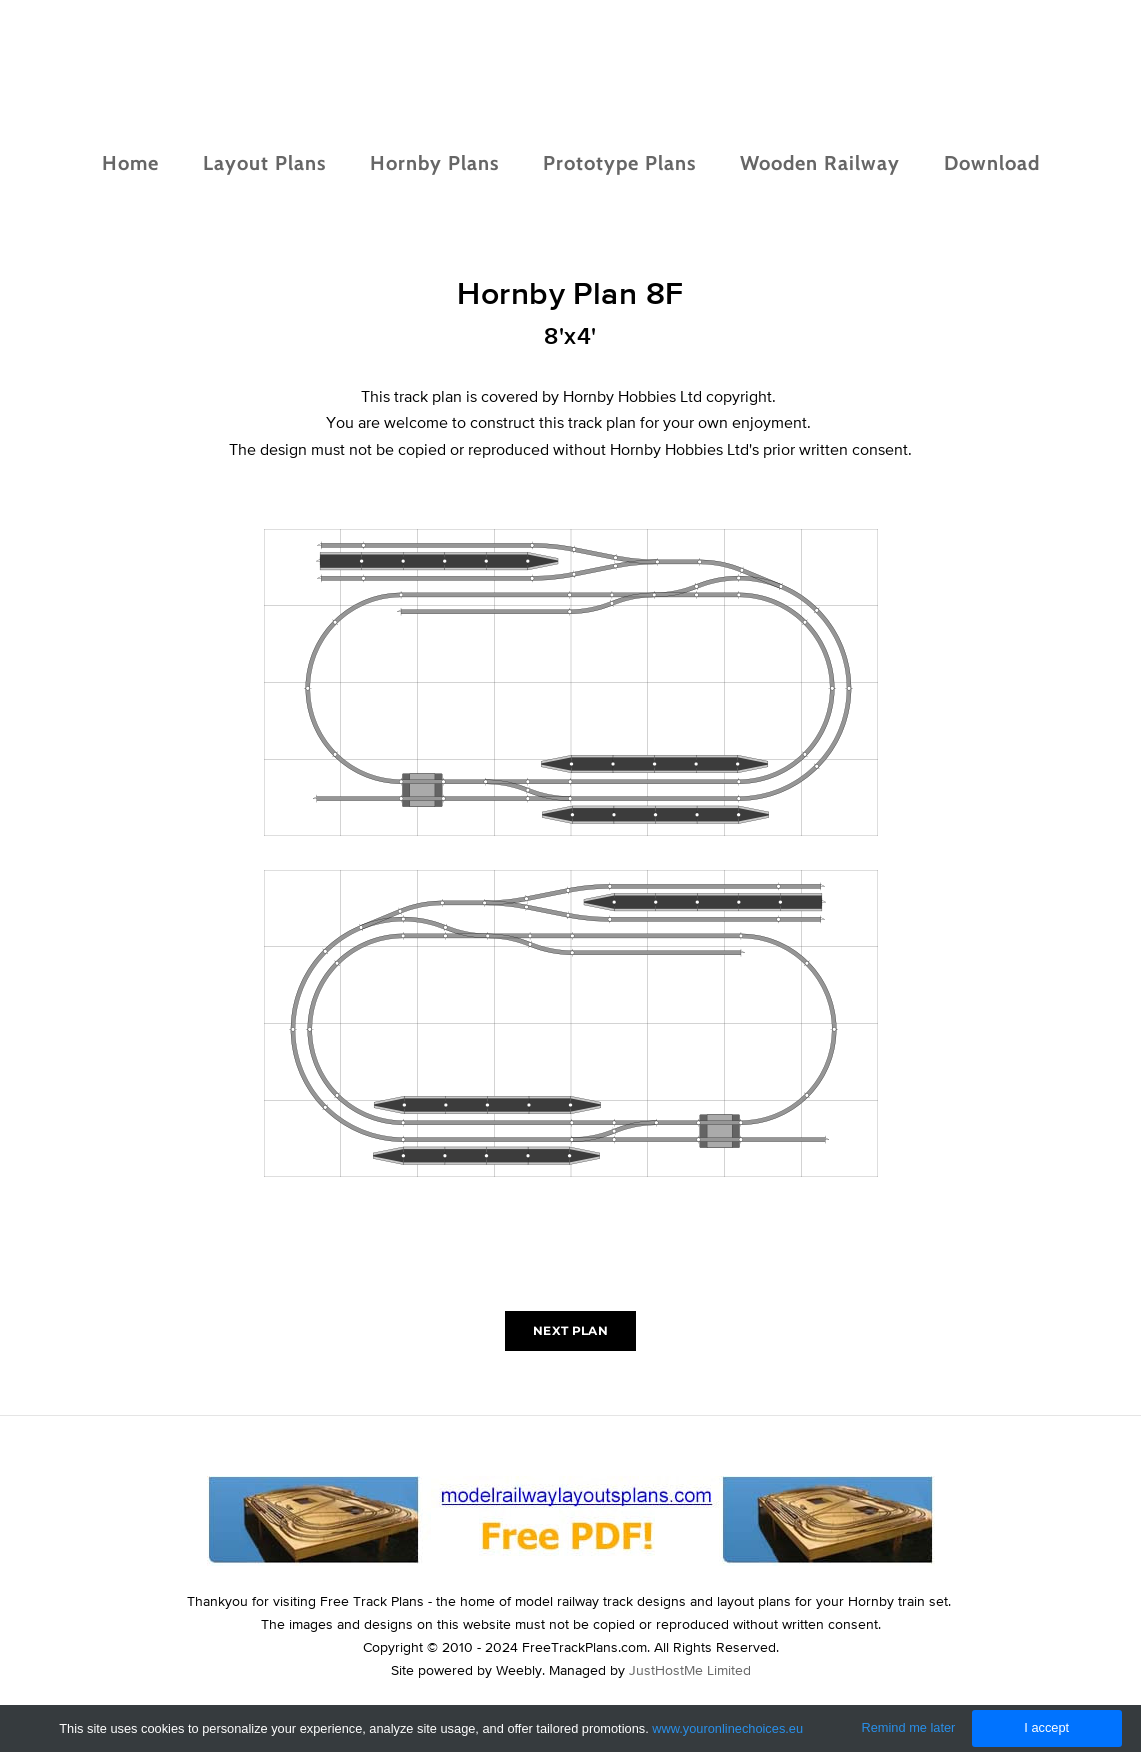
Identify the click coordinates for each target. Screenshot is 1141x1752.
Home (130, 163)
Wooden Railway (820, 163)
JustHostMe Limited (690, 1670)
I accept (1046, 1727)
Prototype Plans (619, 163)
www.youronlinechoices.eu (727, 1728)
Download (992, 163)
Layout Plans (264, 163)
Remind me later (909, 1727)
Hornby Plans (434, 163)
